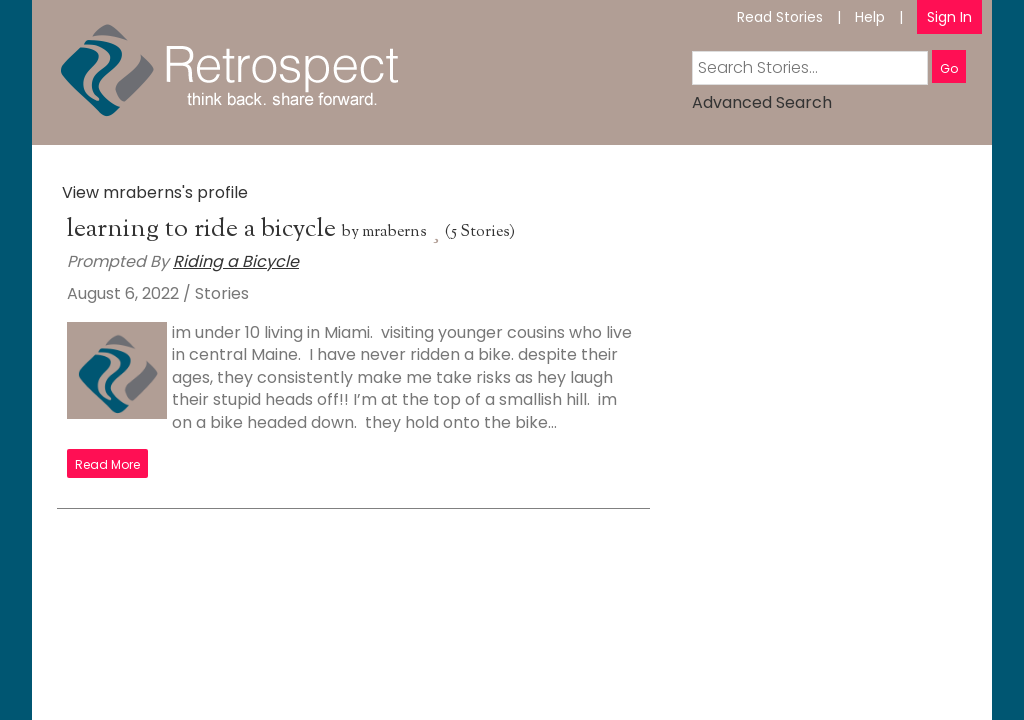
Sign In (949, 17)
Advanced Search (762, 102)
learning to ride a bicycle (204, 229)
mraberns (394, 232)
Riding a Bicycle (236, 261)
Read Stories (780, 17)
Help (870, 17)
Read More (107, 464)
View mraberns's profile (155, 192)
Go (949, 68)
